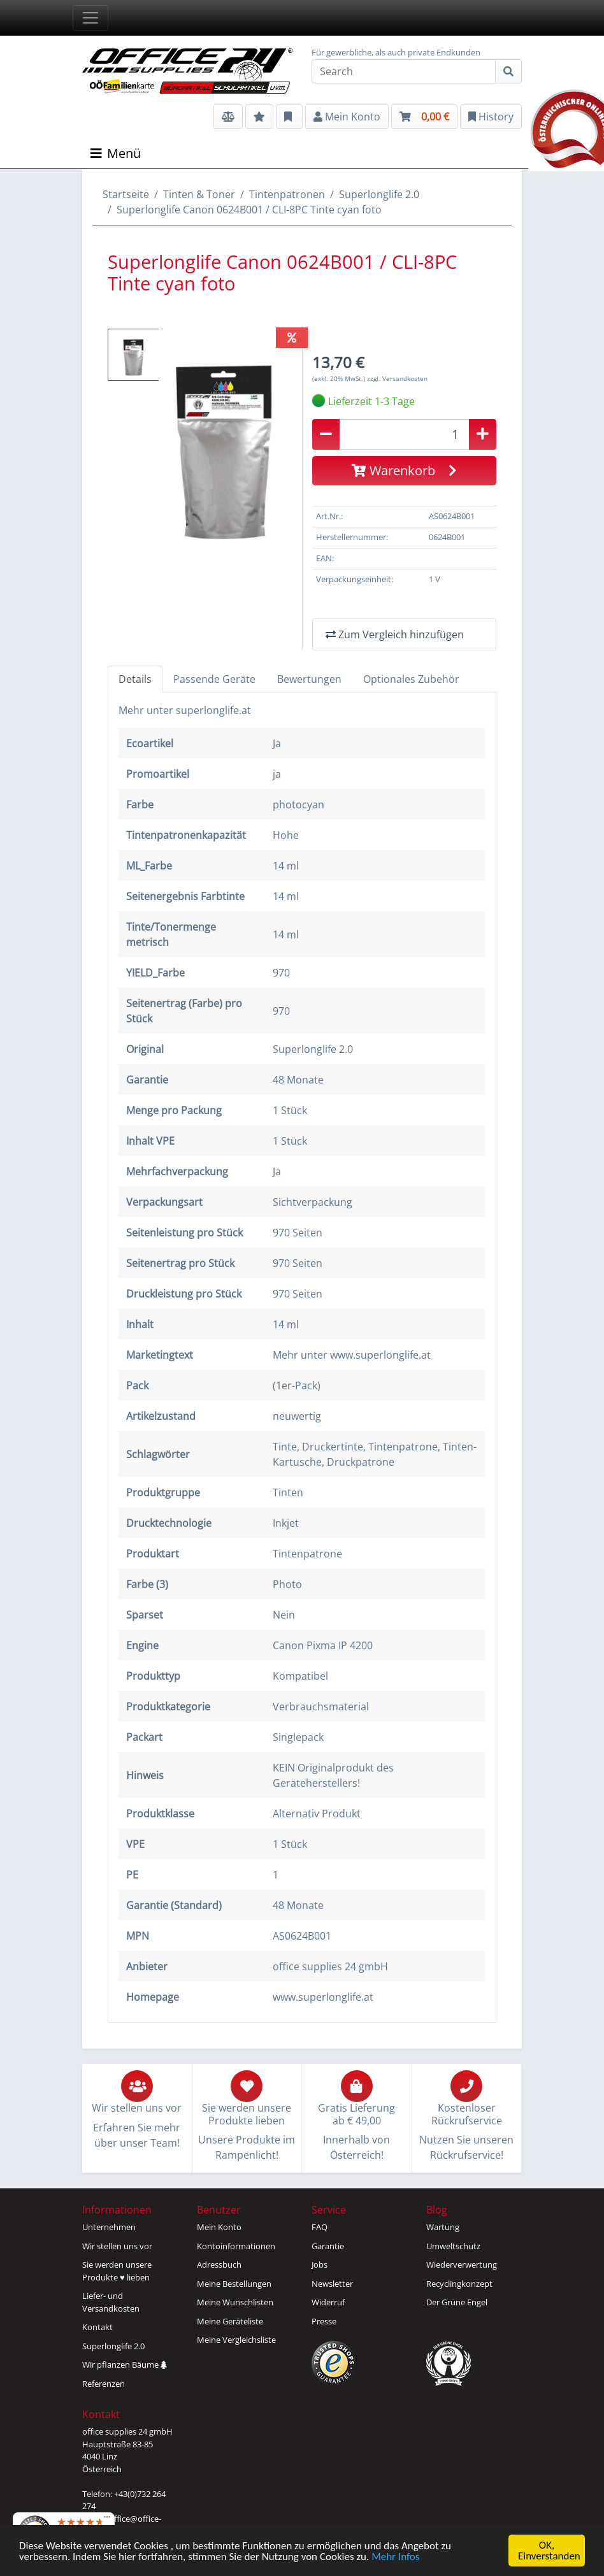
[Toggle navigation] (90, 18)
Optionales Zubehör (411, 679)
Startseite (126, 194)
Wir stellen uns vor (117, 2246)
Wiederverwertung (461, 2264)
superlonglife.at (213, 710)
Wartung (442, 2227)
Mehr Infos (395, 2557)
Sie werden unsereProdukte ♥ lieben (117, 2271)
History (491, 117)
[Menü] (107, 2520)
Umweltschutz (453, 2246)
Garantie (328, 2246)
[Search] (404, 71)
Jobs (319, 2264)
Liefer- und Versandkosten (111, 2302)
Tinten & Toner (199, 194)
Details (135, 679)
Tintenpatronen (287, 194)
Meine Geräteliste (230, 2321)
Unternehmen (109, 2227)
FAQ (319, 2227)
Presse (324, 2321)
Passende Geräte (214, 679)
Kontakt (97, 2327)
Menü (115, 153)
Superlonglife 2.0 (379, 194)
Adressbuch (219, 2264)
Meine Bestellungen (234, 2283)
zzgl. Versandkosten (397, 378)
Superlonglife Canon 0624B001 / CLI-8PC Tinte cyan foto (249, 210)
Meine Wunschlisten (235, 2302)
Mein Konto (219, 2227)
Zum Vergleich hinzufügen (395, 634)
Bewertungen (309, 679)
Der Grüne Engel (456, 2302)
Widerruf (328, 2302)
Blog (436, 2210)
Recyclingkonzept (459, 2283)
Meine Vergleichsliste (236, 2339)
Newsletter (332, 2283)
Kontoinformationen (236, 2246)
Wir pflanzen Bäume (124, 2364)
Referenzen (103, 2383)
